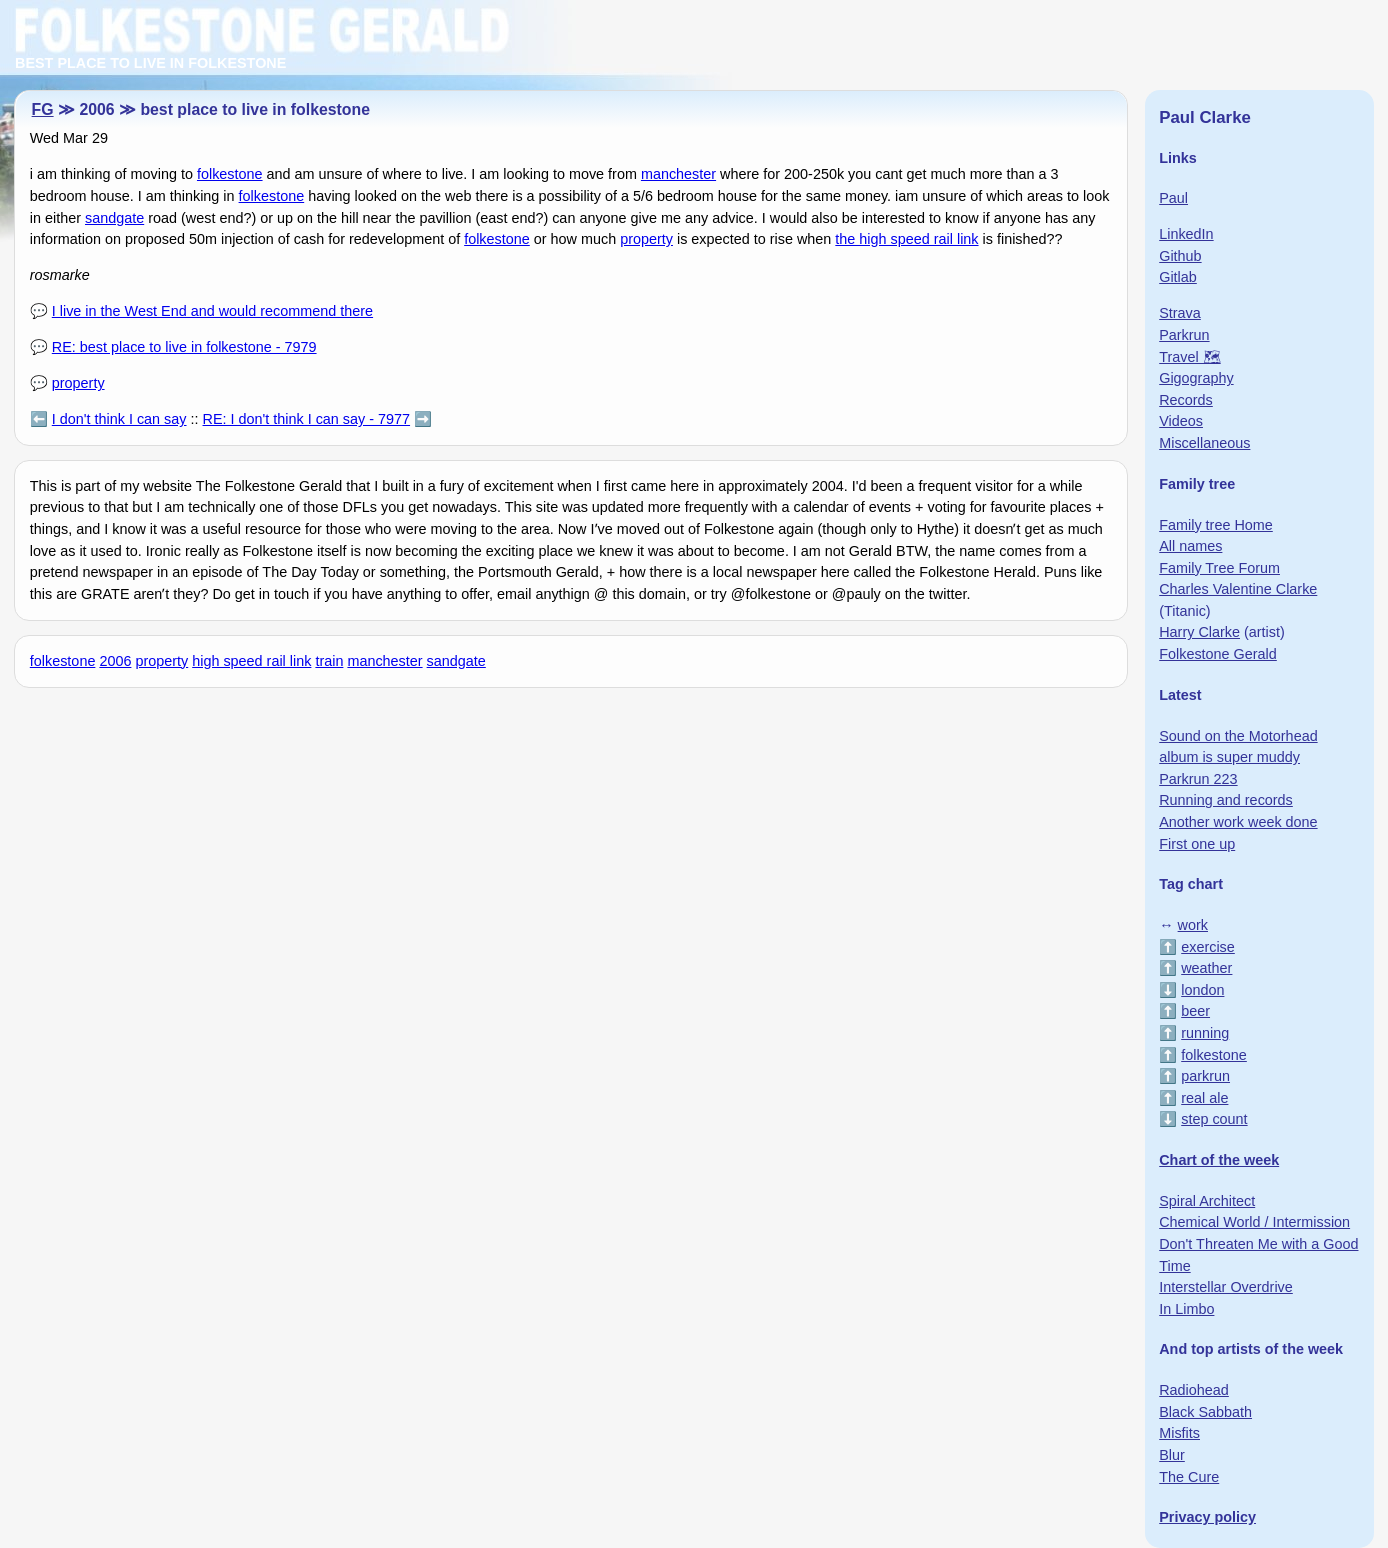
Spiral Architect (1207, 1201)
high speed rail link (251, 661)
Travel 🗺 (1189, 357)
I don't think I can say (119, 419)
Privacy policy (1207, 1517)
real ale (1204, 1098)
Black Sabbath (1205, 1412)
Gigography (1196, 378)
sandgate (114, 218)
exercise (1208, 947)
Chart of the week (1219, 1160)
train (329, 661)
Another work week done (1238, 822)
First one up (1197, 844)
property (646, 239)
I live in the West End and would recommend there (212, 311)
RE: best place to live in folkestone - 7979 (184, 347)
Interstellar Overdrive (1226, 1287)
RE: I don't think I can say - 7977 (307, 419)
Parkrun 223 (1198, 779)
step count (1214, 1119)
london (1202, 990)
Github (1180, 256)
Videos (1181, 421)
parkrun (1205, 1076)
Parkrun (1184, 335)
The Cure (1189, 1477)
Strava (1180, 313)
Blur (1172, 1455)
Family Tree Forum (1219, 568)
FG (43, 109)
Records (1186, 400)
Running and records (1226, 800)
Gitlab (1178, 277)
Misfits (1179, 1433)
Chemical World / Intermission (1254, 1222)
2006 (115, 661)
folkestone (230, 174)
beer (1195, 1011)
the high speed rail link (906, 239)
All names (1190, 546)
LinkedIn (1186, 234)
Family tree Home (1216, 525)
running (1205, 1033)
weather (1206, 968)
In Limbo (1186, 1309)
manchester (678, 174)
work (1193, 925)
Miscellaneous (1204, 443)
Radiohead (1194, 1390)
